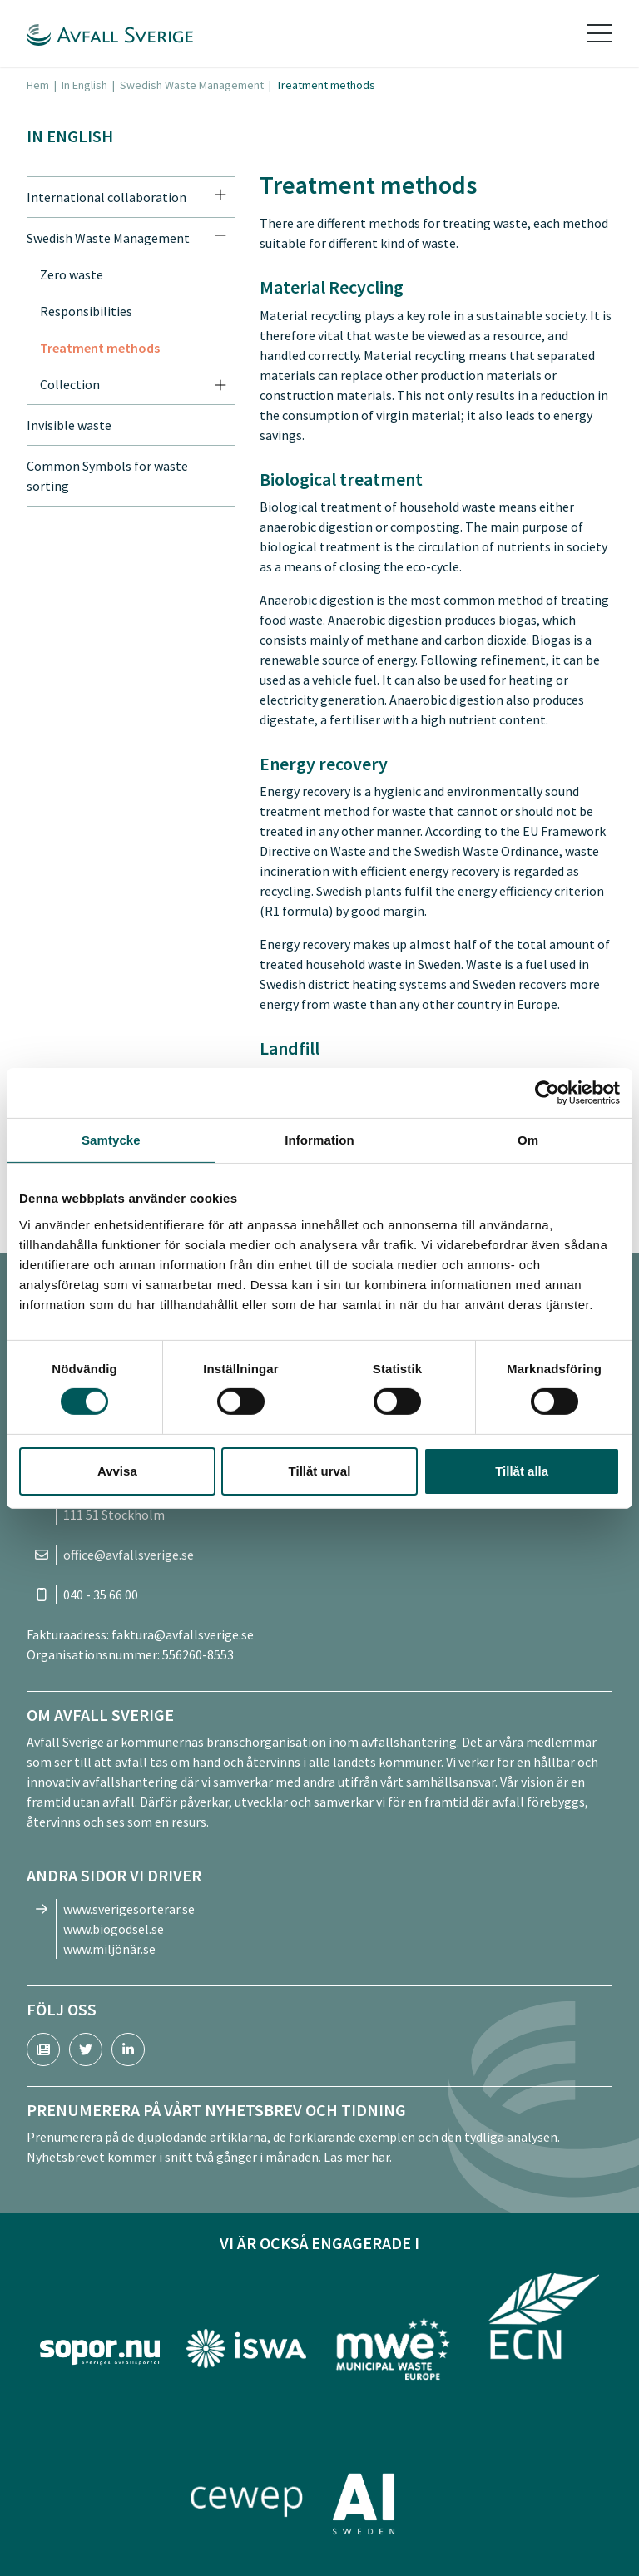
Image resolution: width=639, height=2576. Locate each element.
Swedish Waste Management (192, 84)
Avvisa (117, 1471)
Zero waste (71, 274)
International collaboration (106, 197)
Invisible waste (69, 425)
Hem (38, 84)
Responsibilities (86, 311)
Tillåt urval (320, 1471)
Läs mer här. (358, 2156)
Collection (70, 384)
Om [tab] (528, 1139)
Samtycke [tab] (111, 1139)
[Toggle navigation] (599, 33)
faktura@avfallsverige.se (182, 1634)
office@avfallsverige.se (128, 1554)
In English (84, 84)
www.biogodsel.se (113, 1929)
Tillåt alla (521, 1471)
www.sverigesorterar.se (129, 1909)
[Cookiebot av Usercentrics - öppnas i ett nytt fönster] (547, 1092)
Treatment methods (100, 347)
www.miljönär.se (109, 1949)
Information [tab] (319, 1139)
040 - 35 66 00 (100, 1594)
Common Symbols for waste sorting (107, 475)
